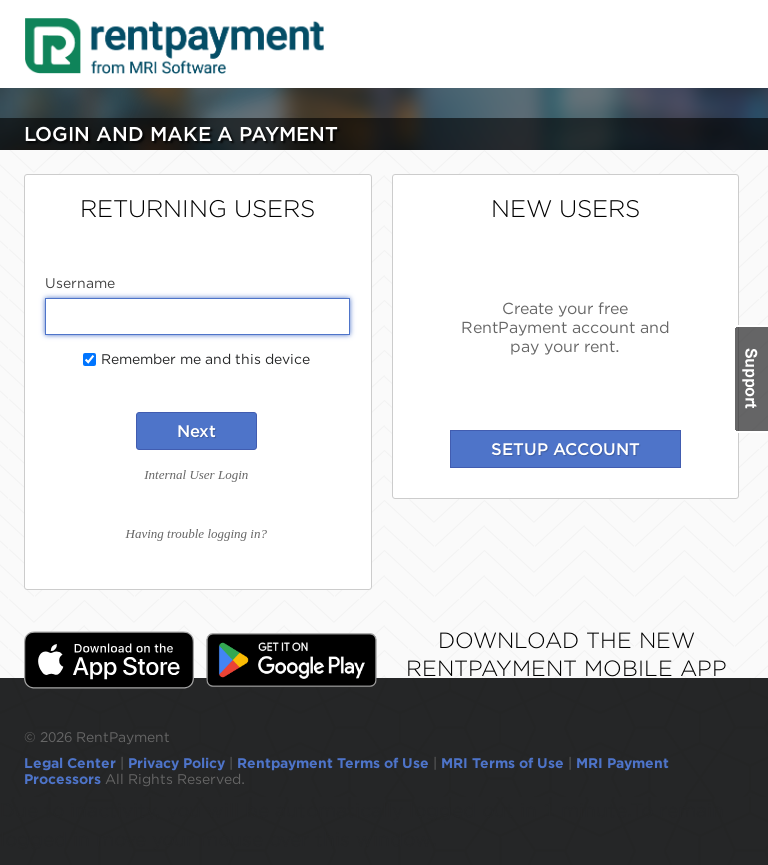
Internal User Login (196, 474)
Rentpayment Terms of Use (333, 763)
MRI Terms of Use (502, 763)
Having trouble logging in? (196, 533)
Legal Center (70, 763)
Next (196, 431)
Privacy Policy (176, 763)
